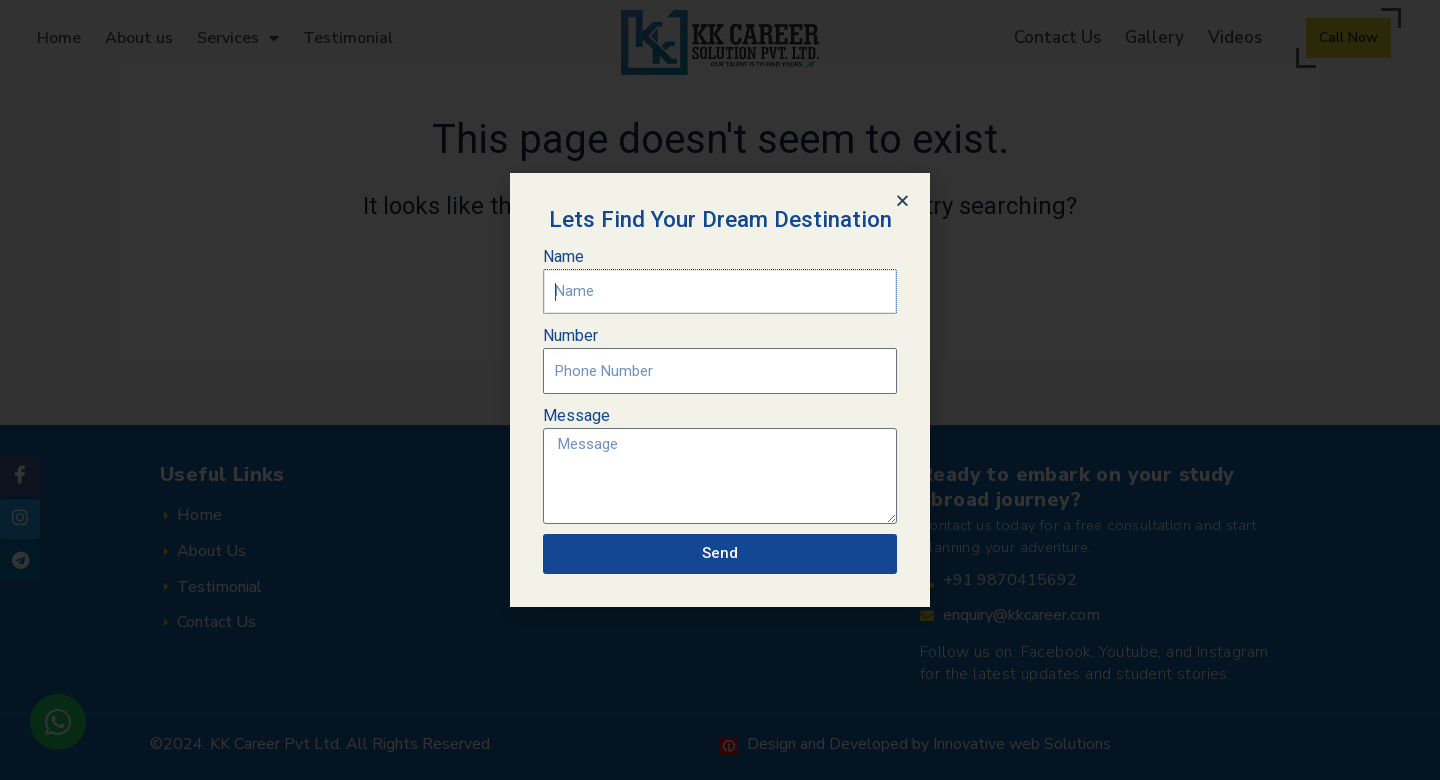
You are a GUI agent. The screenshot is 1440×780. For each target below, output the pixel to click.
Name (563, 256)
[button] (902, 200)
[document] (720, 390)
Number (570, 335)
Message (576, 415)
